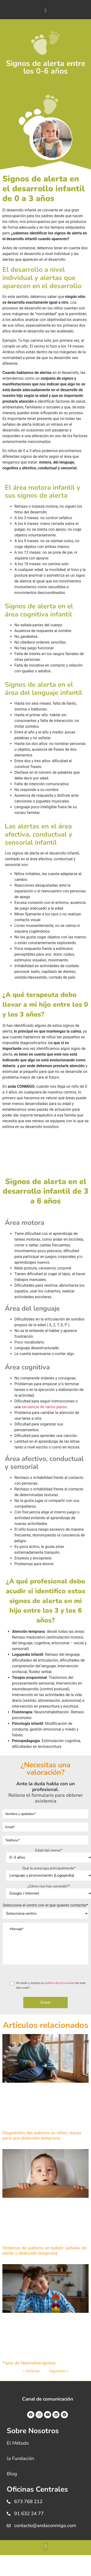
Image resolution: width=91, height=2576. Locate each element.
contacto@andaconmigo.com (45, 2525)
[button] (45, 10)
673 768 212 (28, 2501)
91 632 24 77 (29, 2513)
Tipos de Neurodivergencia (29, 2363)
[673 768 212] (9, 2502)
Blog (12, 2474)
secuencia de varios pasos (44, 1407)
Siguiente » (58, 2371)
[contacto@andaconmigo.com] (9, 2526)
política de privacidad (59, 1983)
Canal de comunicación (47, 2399)
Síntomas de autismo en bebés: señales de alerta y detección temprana (44, 2250)
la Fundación (20, 2458)
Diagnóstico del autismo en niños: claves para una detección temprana (41, 2135)
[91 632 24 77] (9, 2514)
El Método (18, 2443)
